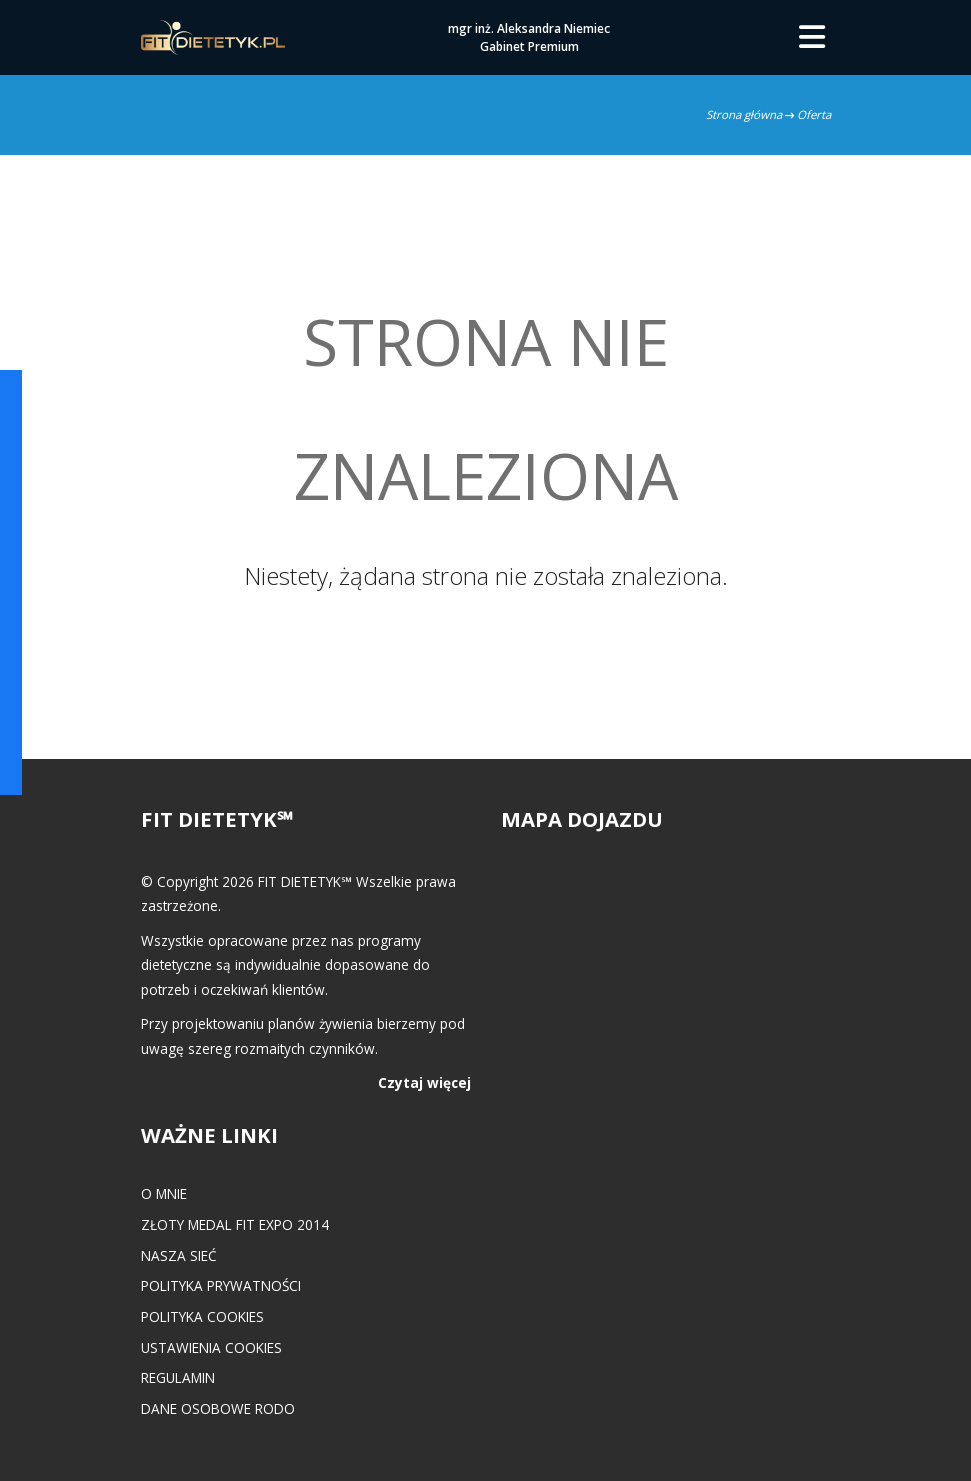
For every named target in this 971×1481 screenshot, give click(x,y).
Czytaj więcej (424, 1082)
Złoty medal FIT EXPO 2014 (235, 1224)
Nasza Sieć (179, 1255)
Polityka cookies (202, 1316)
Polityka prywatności (221, 1285)
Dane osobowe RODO (218, 1408)
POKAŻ (27, 445)
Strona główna (744, 114)
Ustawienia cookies (211, 1347)
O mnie (164, 1193)
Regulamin (178, 1377)
